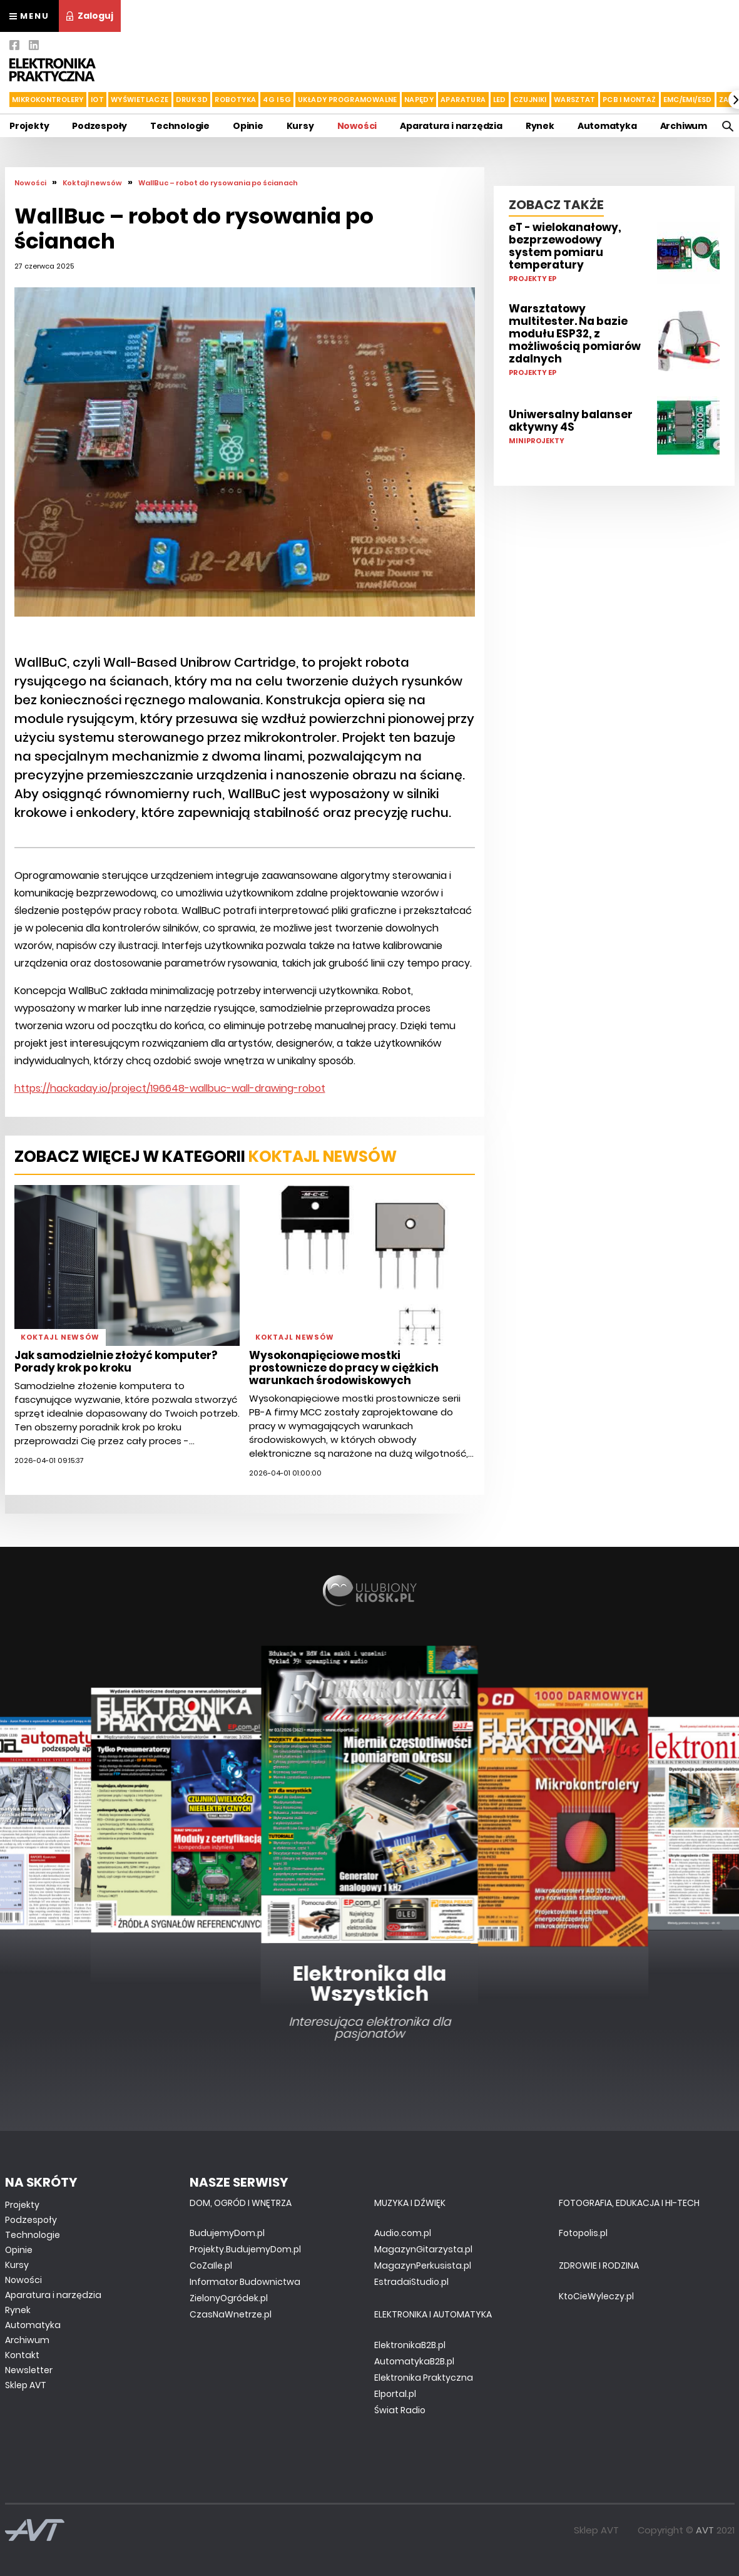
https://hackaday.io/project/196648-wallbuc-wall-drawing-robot (169, 1088)
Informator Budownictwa (245, 2282)
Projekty (29, 126)
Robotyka (235, 100)
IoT (97, 100)
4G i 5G (277, 100)
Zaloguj (89, 15)
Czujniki (530, 100)
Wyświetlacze (140, 100)
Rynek (540, 126)
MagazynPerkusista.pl (422, 2265)
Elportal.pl (395, 2394)
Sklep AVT (25, 2385)
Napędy (419, 100)
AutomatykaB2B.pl (414, 2361)
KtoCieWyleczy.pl (596, 2296)
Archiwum (683, 126)
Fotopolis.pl (583, 2233)
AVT (705, 2530)
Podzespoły (99, 126)
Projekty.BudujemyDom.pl (245, 2249)
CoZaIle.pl (211, 2265)
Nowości (357, 126)
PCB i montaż (629, 100)
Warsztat (575, 100)
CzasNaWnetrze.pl (231, 2314)
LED (499, 100)
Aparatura (463, 100)
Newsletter (29, 2370)
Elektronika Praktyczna (423, 2377)
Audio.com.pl (402, 2233)
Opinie (248, 126)
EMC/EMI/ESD (687, 100)
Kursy (300, 126)
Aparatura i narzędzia (451, 126)
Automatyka (607, 126)
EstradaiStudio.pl (411, 2282)
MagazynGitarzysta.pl (423, 2249)
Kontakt (22, 2355)
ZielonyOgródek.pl (229, 2298)
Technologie (180, 126)
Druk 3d (192, 100)
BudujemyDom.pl (227, 2233)
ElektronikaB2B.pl (410, 2345)
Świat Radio (400, 2410)
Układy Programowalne (347, 100)
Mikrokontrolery (48, 100)
